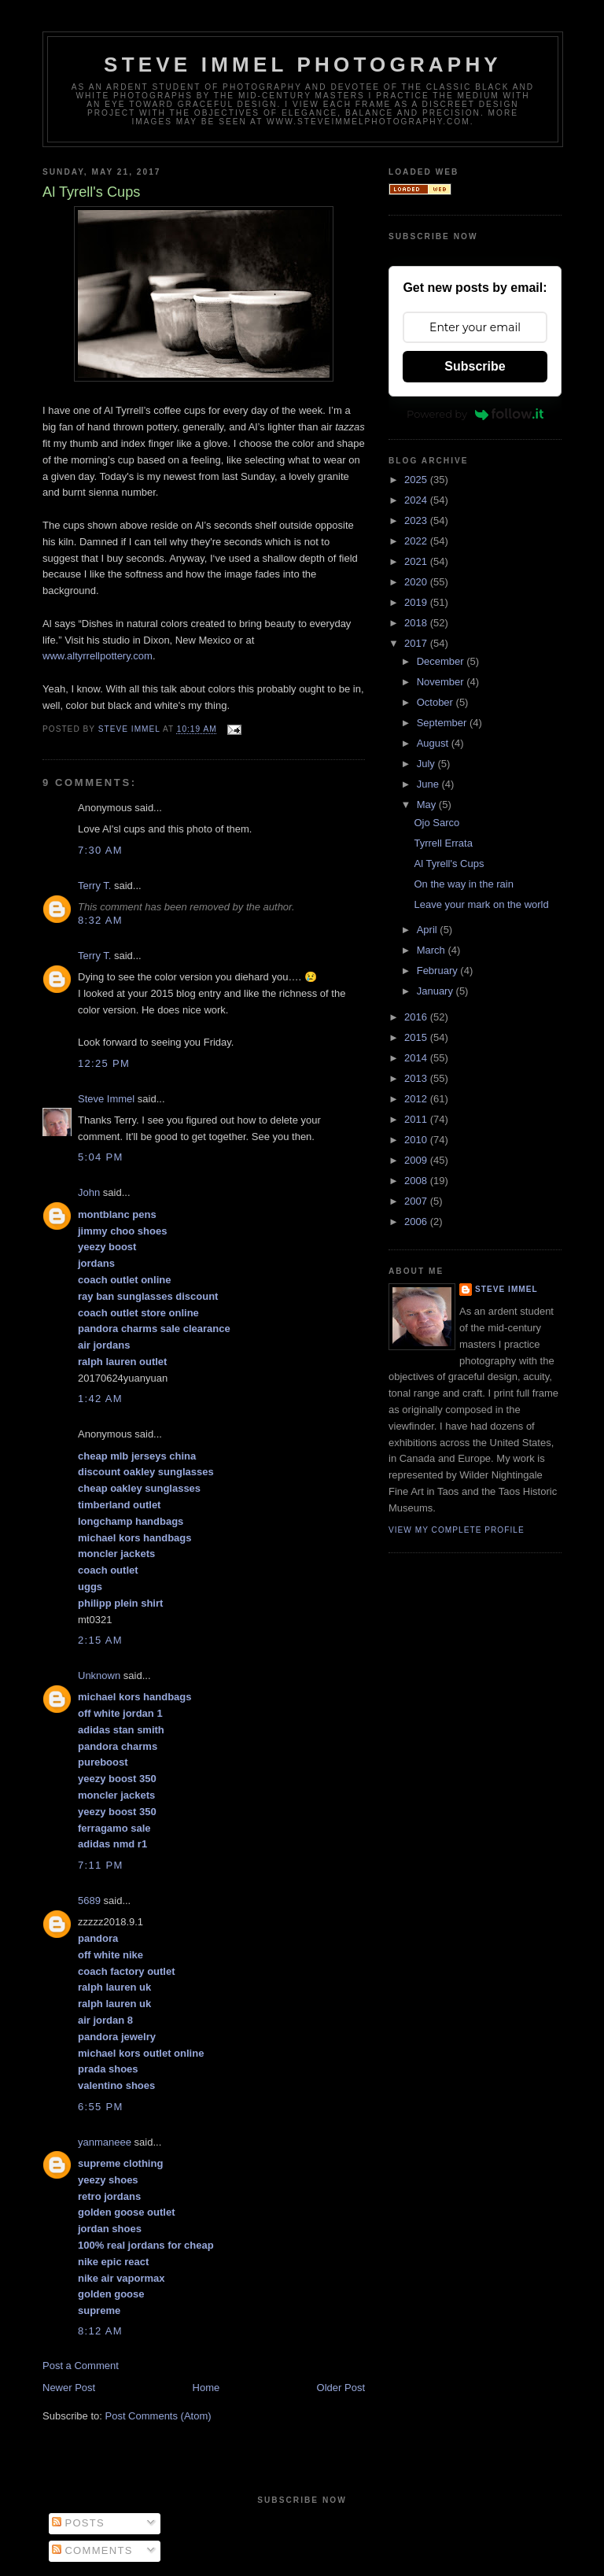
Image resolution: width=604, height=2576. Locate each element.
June (429, 784)
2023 (417, 520)
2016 (417, 1017)
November (442, 682)
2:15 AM (100, 1640)
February (439, 970)
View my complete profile (457, 1530)
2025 (417, 479)
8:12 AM (100, 2331)
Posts (78, 2523)
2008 (417, 1181)
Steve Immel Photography (303, 64)
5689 (89, 1900)
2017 (417, 643)
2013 (417, 1078)
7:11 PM (100, 1865)
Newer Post (68, 2387)
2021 (417, 561)
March (432, 950)
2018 (417, 623)
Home (206, 2387)
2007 (417, 1201)
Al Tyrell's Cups (449, 863)
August (434, 743)
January (436, 991)
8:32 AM (100, 920)
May (428, 804)
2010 (417, 1140)
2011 (417, 1119)
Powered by (475, 414)
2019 (417, 602)
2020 (417, 582)
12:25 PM (104, 1063)
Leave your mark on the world (481, 904)
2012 (417, 1099)
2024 (417, 500)
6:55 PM (100, 2107)
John (89, 1192)
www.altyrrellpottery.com (97, 656)
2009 (417, 1160)
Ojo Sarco (436, 823)
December (442, 661)
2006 (417, 1221)
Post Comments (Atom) (158, 2416)
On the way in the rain (463, 884)
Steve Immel (106, 1099)
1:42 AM (100, 1398)
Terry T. (94, 885)
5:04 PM (100, 1157)
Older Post (341, 2387)
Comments (92, 2550)
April (428, 930)
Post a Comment (80, 2365)
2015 (417, 1037)
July (427, 763)
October (436, 702)
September (443, 723)
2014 (417, 1058)
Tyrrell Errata (443, 843)
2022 (417, 541)
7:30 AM (100, 850)
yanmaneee (104, 2142)
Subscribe (474, 366)
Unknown (99, 1675)
